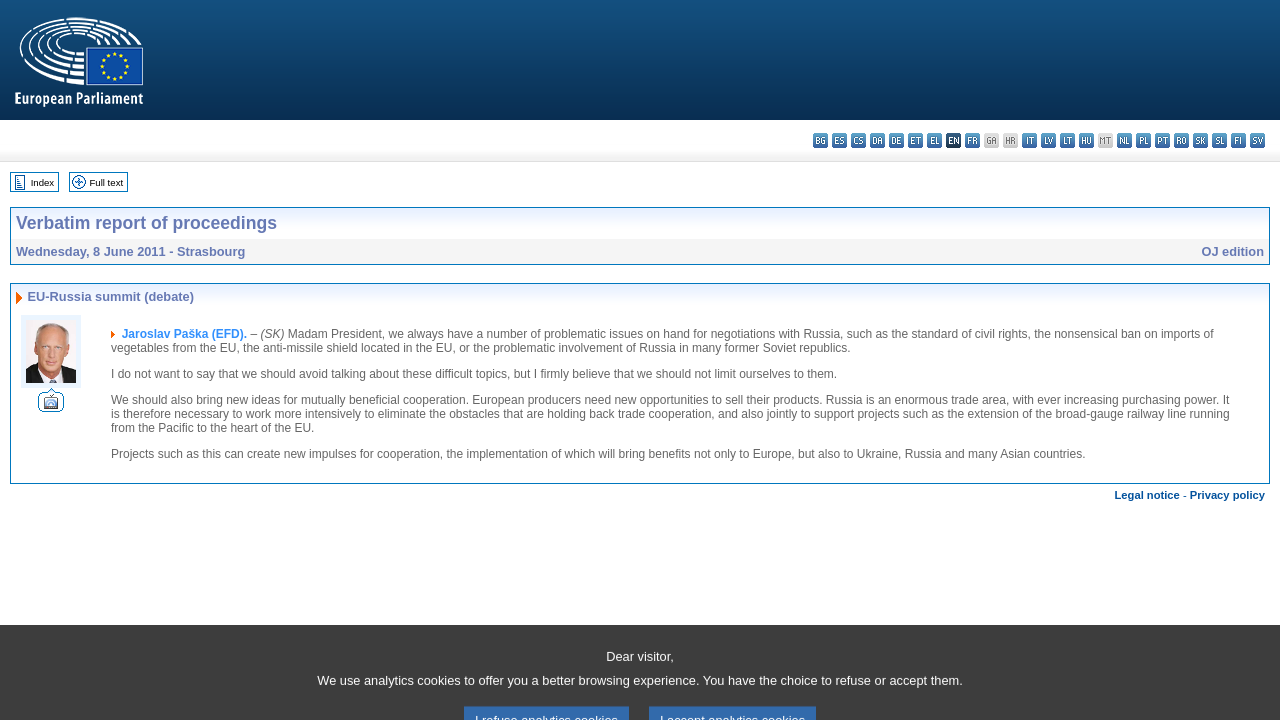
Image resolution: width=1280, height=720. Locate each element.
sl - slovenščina (1219, 140)
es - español (839, 140)
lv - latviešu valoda (1048, 140)
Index (42, 182)
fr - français (972, 140)
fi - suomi (1238, 140)
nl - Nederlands (1124, 140)
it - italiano (1029, 140)
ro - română (1181, 140)
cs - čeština (858, 140)
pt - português (1162, 140)
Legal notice (1147, 495)
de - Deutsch (896, 140)
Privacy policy (1227, 495)
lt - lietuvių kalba (1067, 140)
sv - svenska (1257, 140)
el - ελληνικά (934, 140)
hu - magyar (1086, 140)
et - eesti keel (915, 140)
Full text (107, 182)
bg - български (820, 140)
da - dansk (877, 140)
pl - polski (1143, 140)
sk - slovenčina (1200, 140)
